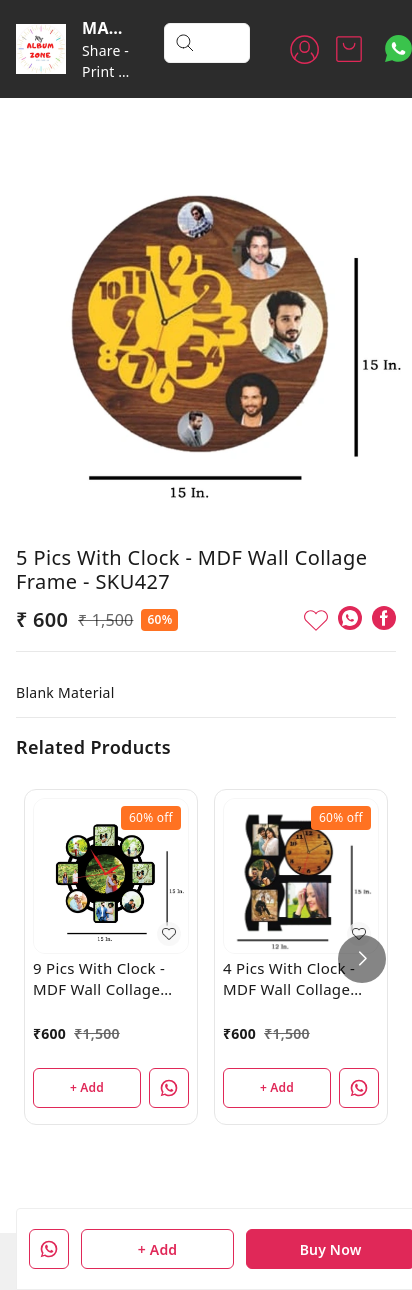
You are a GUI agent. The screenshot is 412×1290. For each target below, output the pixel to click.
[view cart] (349, 49)
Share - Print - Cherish (107, 71)
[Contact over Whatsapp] (398, 48)
